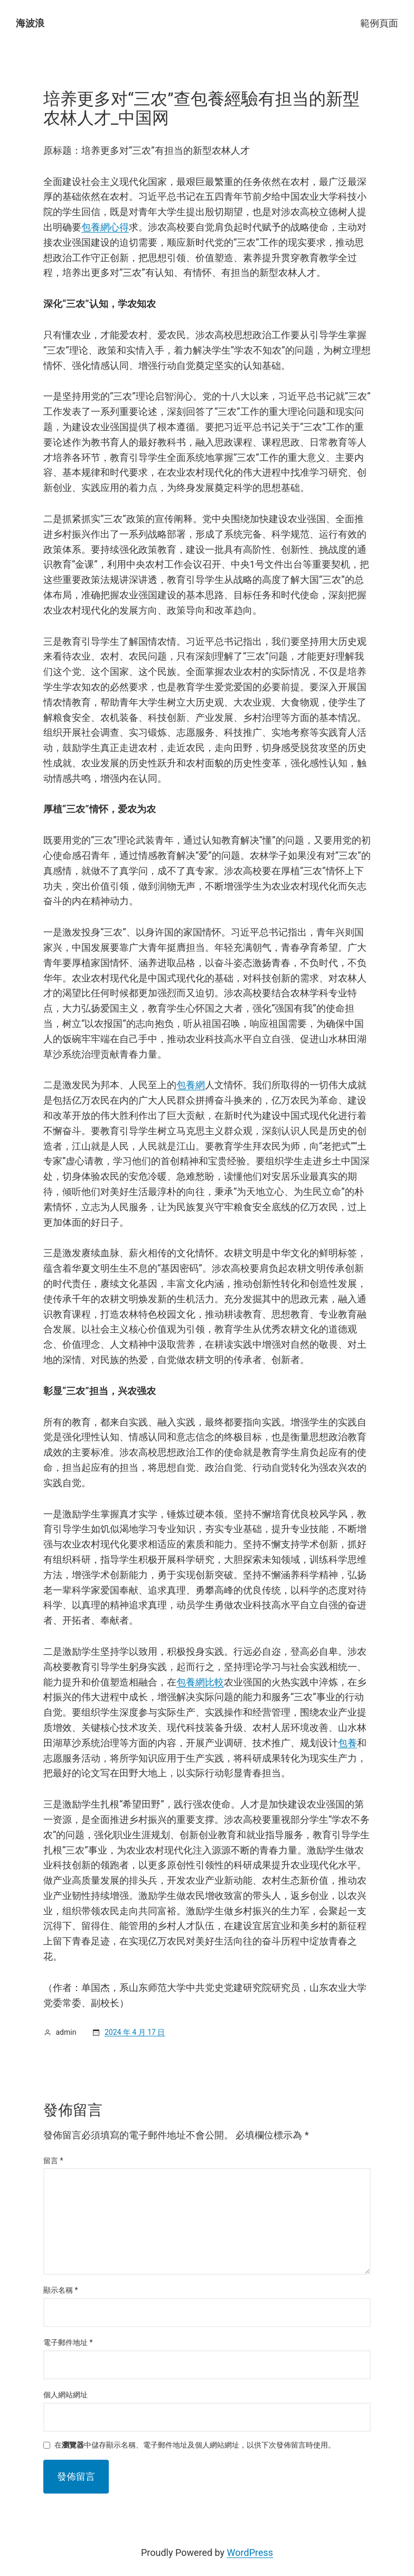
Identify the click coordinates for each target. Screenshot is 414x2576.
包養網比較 (200, 1682)
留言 (53, 2160)
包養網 (190, 1084)
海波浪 (30, 23)
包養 (347, 1742)
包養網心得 (105, 227)
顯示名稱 (60, 2290)
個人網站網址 (65, 2394)
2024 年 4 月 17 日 (135, 2032)
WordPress (250, 2552)
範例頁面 (379, 23)
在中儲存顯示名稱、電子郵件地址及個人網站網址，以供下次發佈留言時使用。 (194, 2445)
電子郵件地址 (68, 2342)
